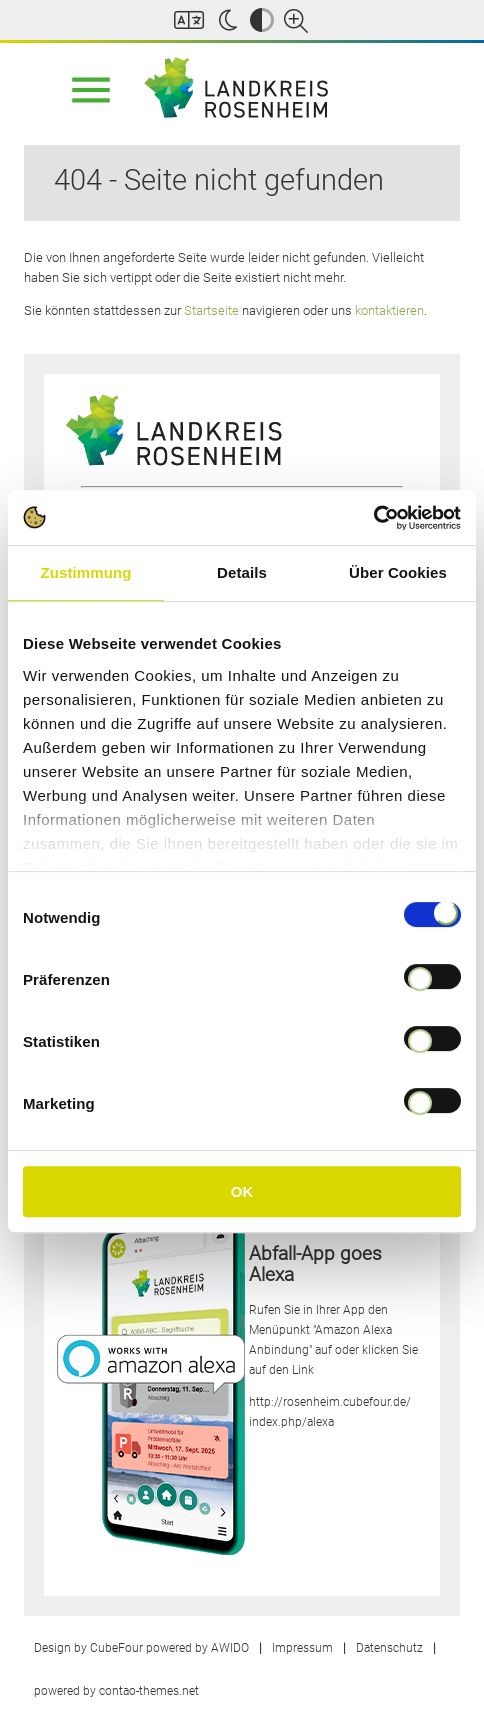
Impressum (302, 1648)
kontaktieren (389, 310)
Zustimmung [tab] (86, 572)
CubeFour (116, 1648)
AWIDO (230, 1648)
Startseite (211, 310)
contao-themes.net (149, 1691)
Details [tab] (242, 572)
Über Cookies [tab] (398, 572)
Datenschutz (389, 1648)
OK (242, 1191)
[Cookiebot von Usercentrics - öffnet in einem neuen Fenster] (373, 518)
